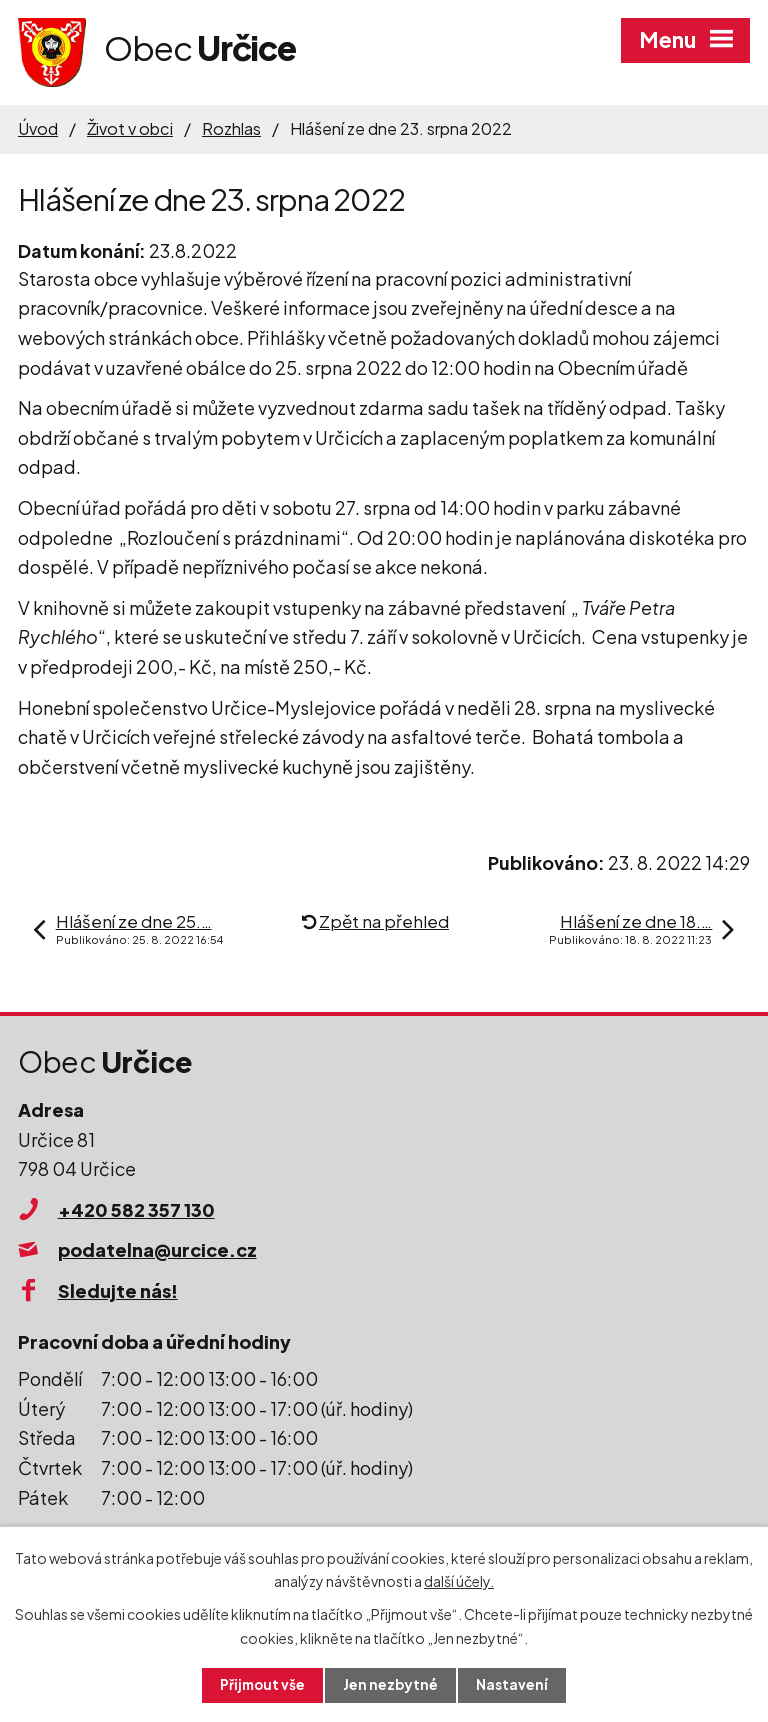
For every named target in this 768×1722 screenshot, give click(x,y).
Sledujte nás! (118, 1290)
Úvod (38, 128)
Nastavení (514, 1685)
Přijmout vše (262, 1685)
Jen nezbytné (392, 1685)
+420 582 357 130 (136, 1209)
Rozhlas (231, 128)
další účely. (459, 1580)
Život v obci (130, 128)
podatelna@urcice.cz (157, 1249)
